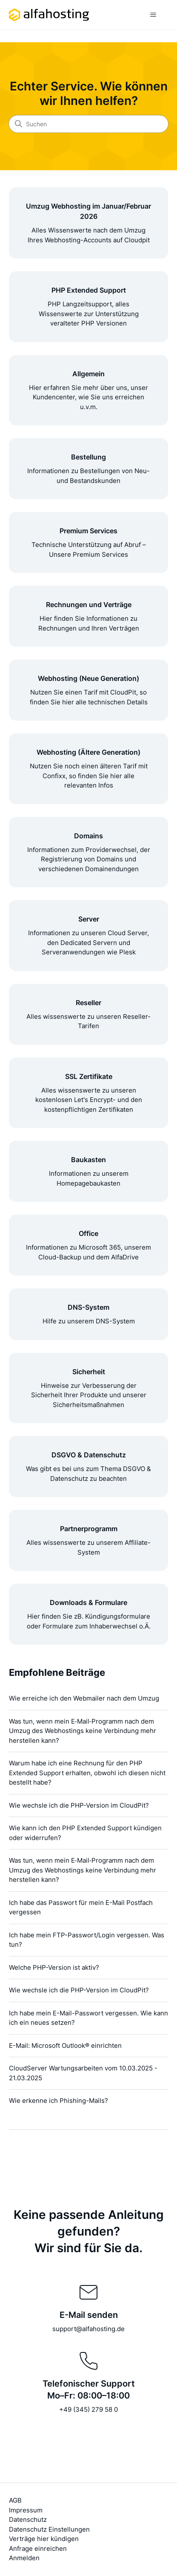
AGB (15, 2500)
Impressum (26, 2510)
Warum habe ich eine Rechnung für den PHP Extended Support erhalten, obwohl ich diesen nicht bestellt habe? (87, 1772)
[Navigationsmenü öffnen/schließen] (153, 15)
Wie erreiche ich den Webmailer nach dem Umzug (84, 1698)
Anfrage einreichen (38, 2548)
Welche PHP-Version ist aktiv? (54, 1967)
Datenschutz (28, 2519)
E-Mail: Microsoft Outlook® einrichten (65, 2045)
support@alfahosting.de (88, 2329)
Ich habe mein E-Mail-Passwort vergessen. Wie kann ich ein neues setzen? (88, 2018)
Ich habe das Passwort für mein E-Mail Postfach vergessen (81, 1907)
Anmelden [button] (24, 2558)
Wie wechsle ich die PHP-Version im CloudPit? (79, 1805)
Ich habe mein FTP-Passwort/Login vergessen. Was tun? (86, 1940)
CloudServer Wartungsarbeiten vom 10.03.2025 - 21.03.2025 (83, 2073)
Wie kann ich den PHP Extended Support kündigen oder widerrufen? (85, 1833)
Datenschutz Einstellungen (49, 2529)
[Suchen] (88, 124)
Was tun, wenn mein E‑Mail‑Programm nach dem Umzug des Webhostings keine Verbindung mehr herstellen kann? (82, 1730)
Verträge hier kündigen (44, 2539)
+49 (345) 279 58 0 (88, 2409)
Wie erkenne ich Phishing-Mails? (58, 2100)
